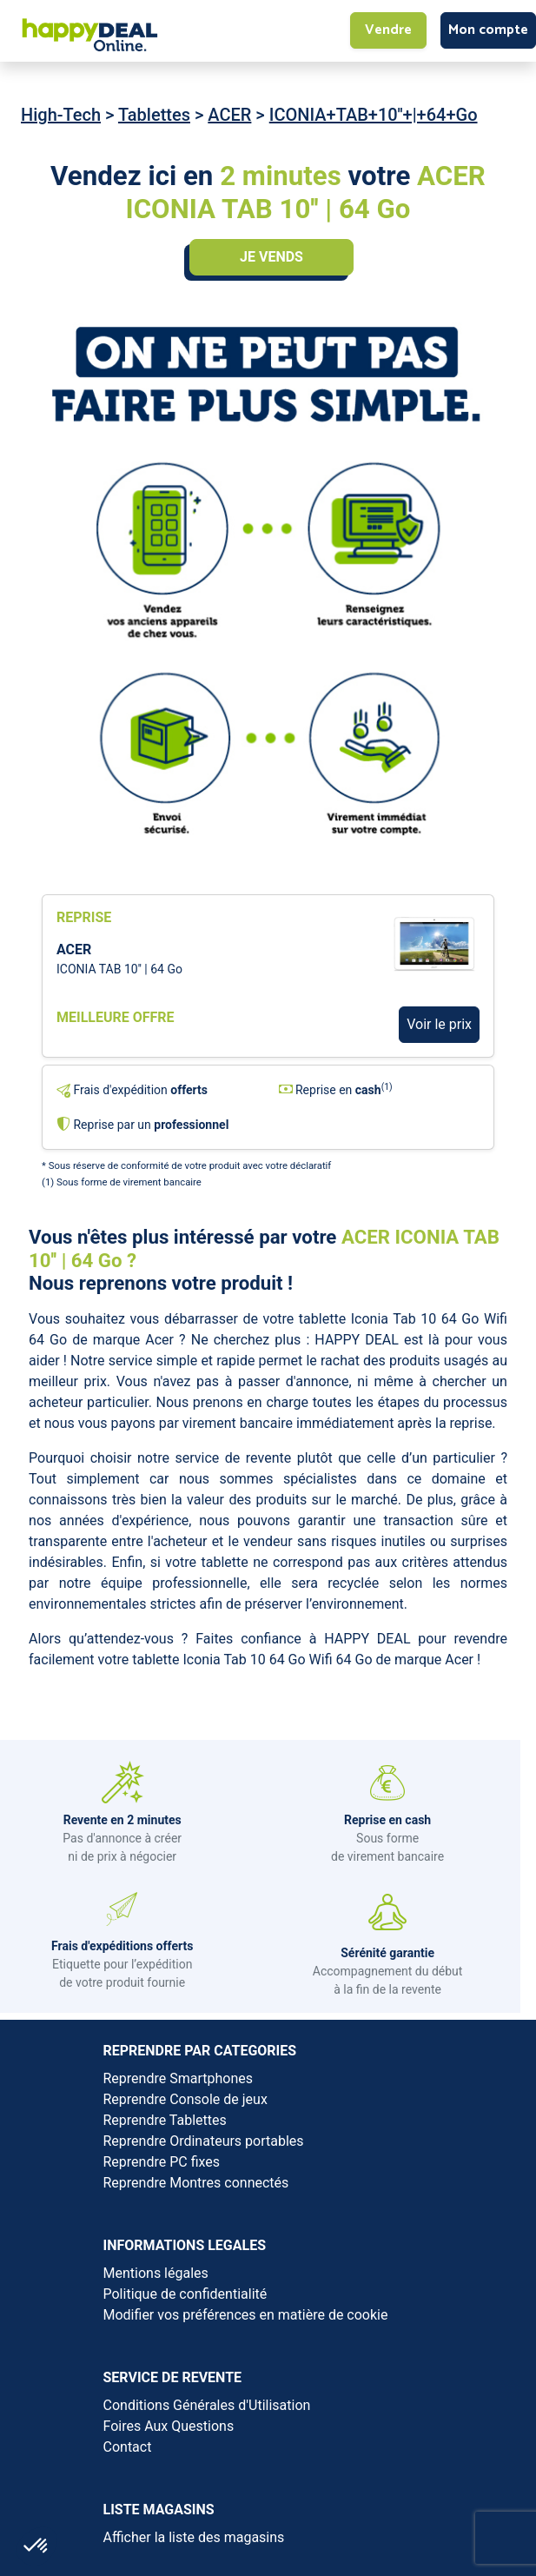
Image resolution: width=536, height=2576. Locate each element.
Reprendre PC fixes (162, 2162)
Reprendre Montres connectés (196, 2182)
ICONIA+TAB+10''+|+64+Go (373, 114)
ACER (229, 114)
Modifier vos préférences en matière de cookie (245, 2315)
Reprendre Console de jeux (185, 2099)
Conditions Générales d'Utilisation (207, 2405)
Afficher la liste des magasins (194, 2537)
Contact (127, 2447)
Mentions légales (155, 2273)
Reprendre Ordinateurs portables (203, 2141)
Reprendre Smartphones (178, 2078)
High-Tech (61, 114)
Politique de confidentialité (185, 2294)
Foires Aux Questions (169, 2426)
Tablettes (154, 114)
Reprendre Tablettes (165, 2120)
